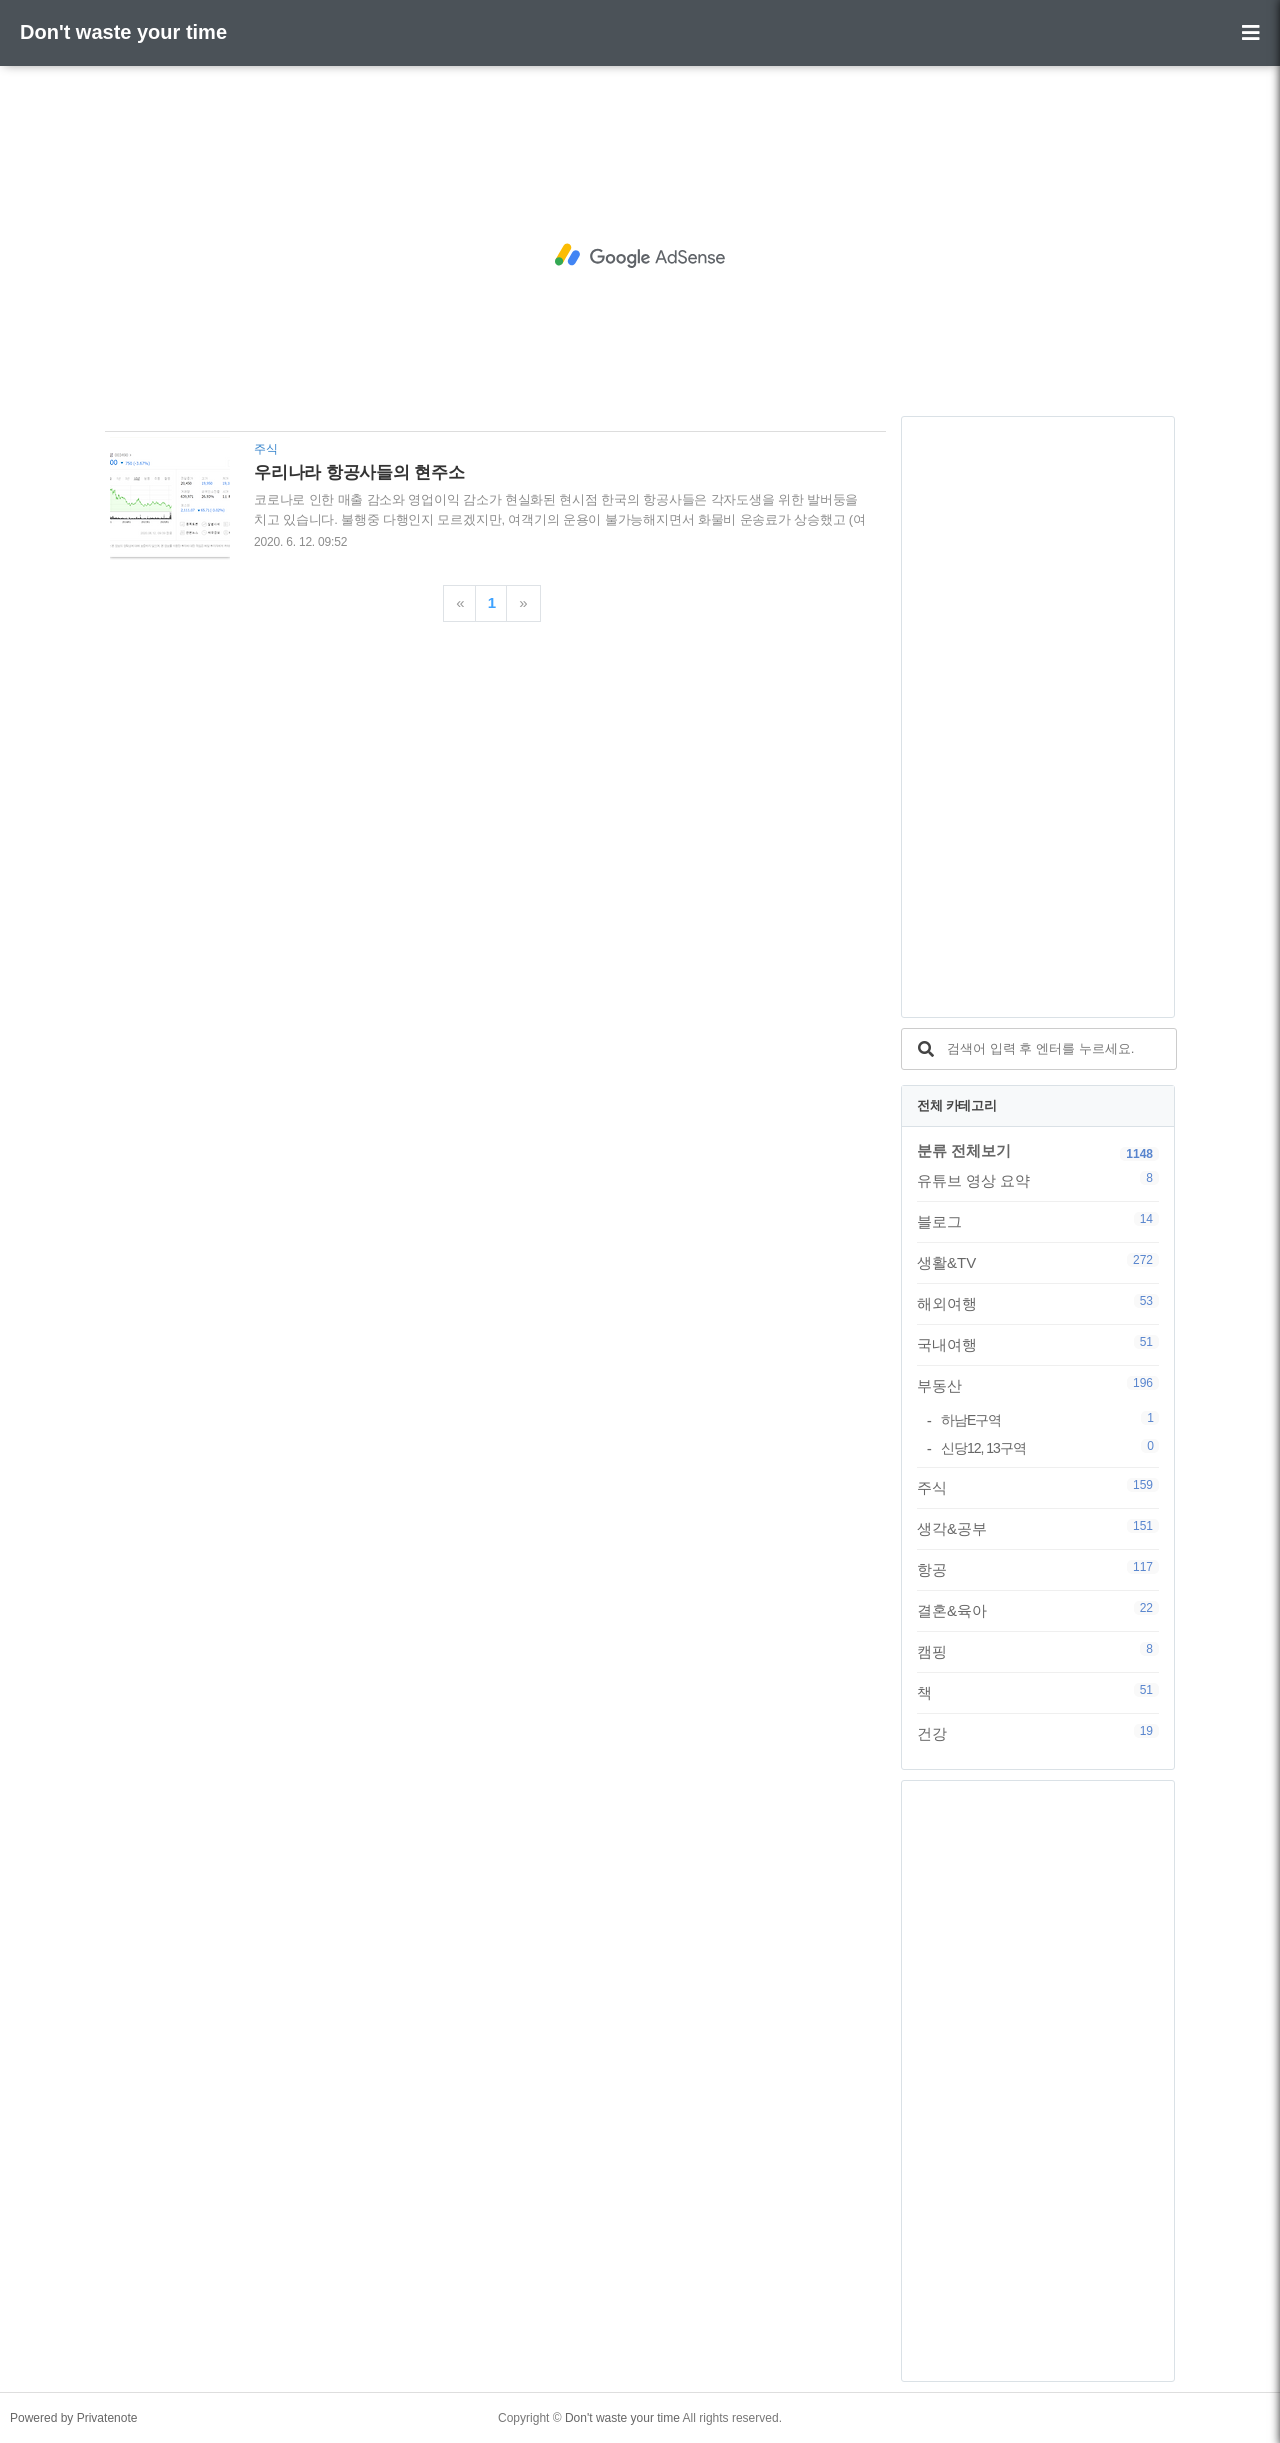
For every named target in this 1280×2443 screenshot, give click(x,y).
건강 (1038, 1733)
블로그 (1038, 1221)
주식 (1038, 1487)
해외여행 (1038, 1303)
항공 (1038, 1569)
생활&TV (1038, 1262)
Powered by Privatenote (73, 2418)
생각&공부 (1038, 1528)
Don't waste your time (123, 32)
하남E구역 (1050, 1419)
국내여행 (1038, 1344)
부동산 (1038, 1385)
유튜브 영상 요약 (1038, 1180)
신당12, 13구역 (1050, 1447)
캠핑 (1038, 1651)
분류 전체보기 (964, 1150)
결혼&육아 (1038, 1610)
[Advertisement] (640, 256)
